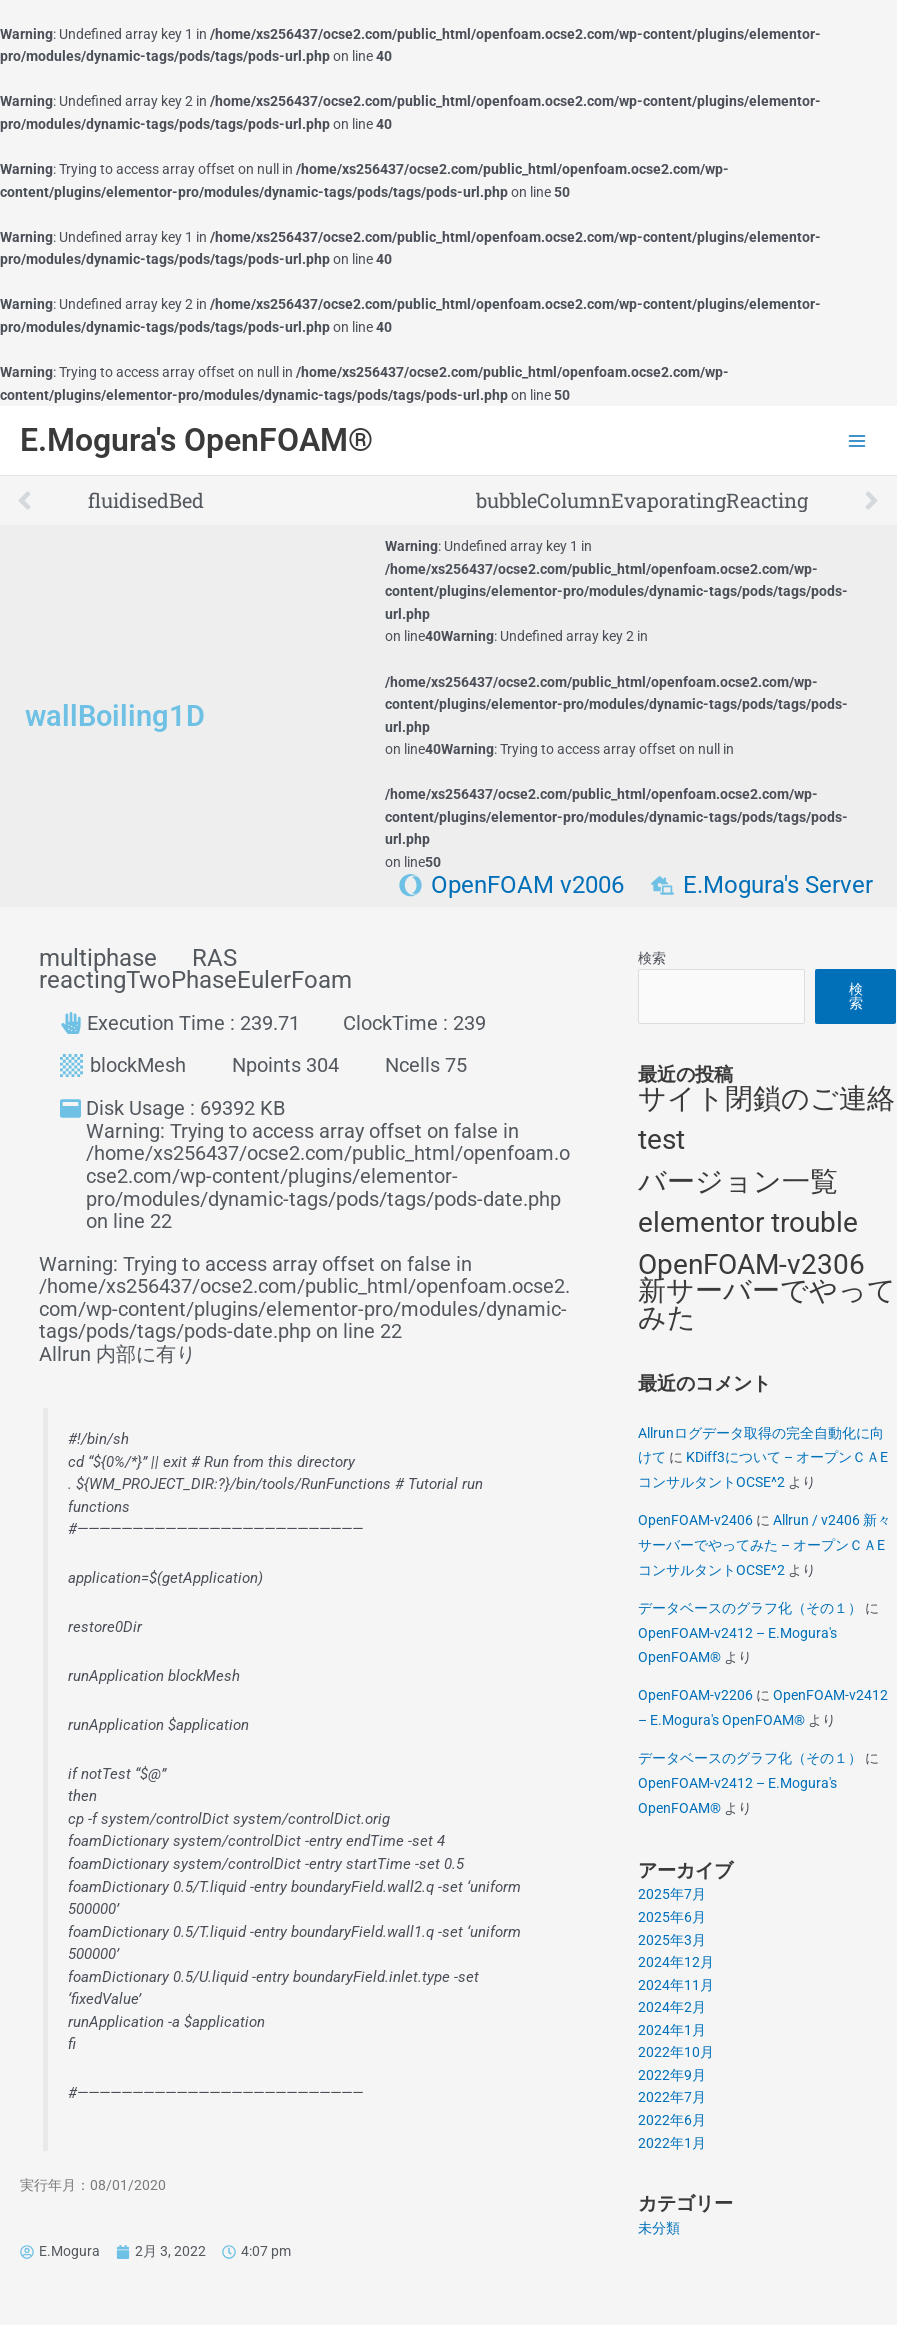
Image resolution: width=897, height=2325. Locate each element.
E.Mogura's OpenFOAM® (196, 440)
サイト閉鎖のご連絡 (766, 1098)
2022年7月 (672, 2097)
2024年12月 (676, 1962)
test (661, 1139)
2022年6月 (672, 2120)
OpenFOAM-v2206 (695, 1695)
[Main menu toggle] (857, 440)
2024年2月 (672, 2007)
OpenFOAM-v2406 (695, 1520)
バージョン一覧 (738, 1181)
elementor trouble (748, 1222)
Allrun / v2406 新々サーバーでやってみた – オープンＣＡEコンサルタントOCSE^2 (764, 1544)
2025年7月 (672, 1894)
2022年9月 (672, 2075)
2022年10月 (676, 2052)
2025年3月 (672, 1940)
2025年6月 (672, 1917)
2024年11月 (676, 1985)
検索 (652, 958)
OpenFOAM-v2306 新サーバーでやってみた (767, 1291)
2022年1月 (672, 2143)
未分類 (659, 2228)
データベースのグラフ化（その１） (750, 1608)
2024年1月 (672, 2030)
